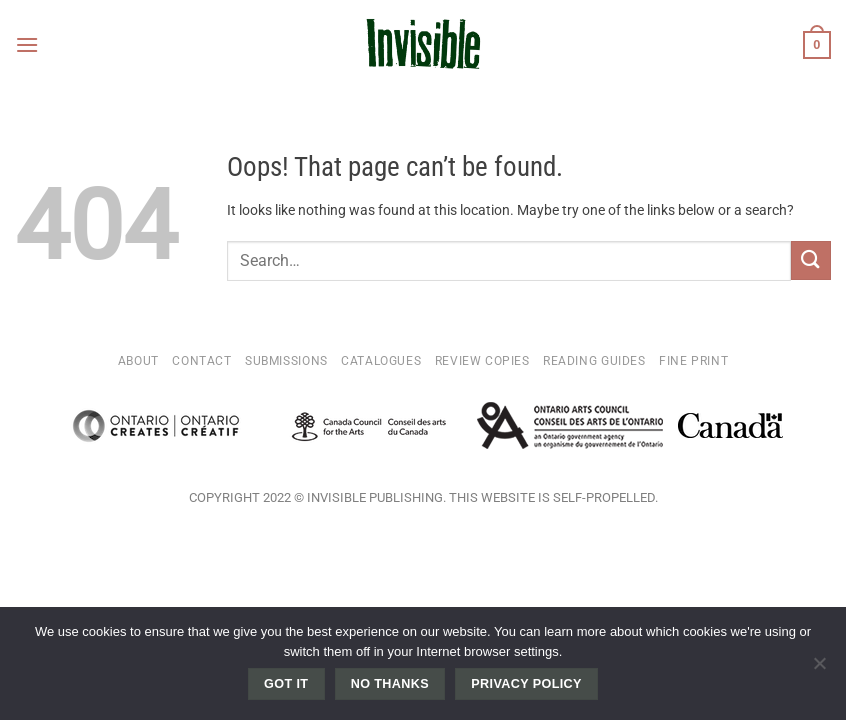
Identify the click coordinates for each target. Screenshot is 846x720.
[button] (27, 44)
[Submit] (811, 260)
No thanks (390, 684)
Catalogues (381, 361)
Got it (286, 684)
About (138, 361)
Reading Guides (594, 361)
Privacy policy (526, 684)
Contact (201, 361)
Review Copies (482, 361)
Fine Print (693, 361)
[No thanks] (819, 669)
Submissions (286, 361)
